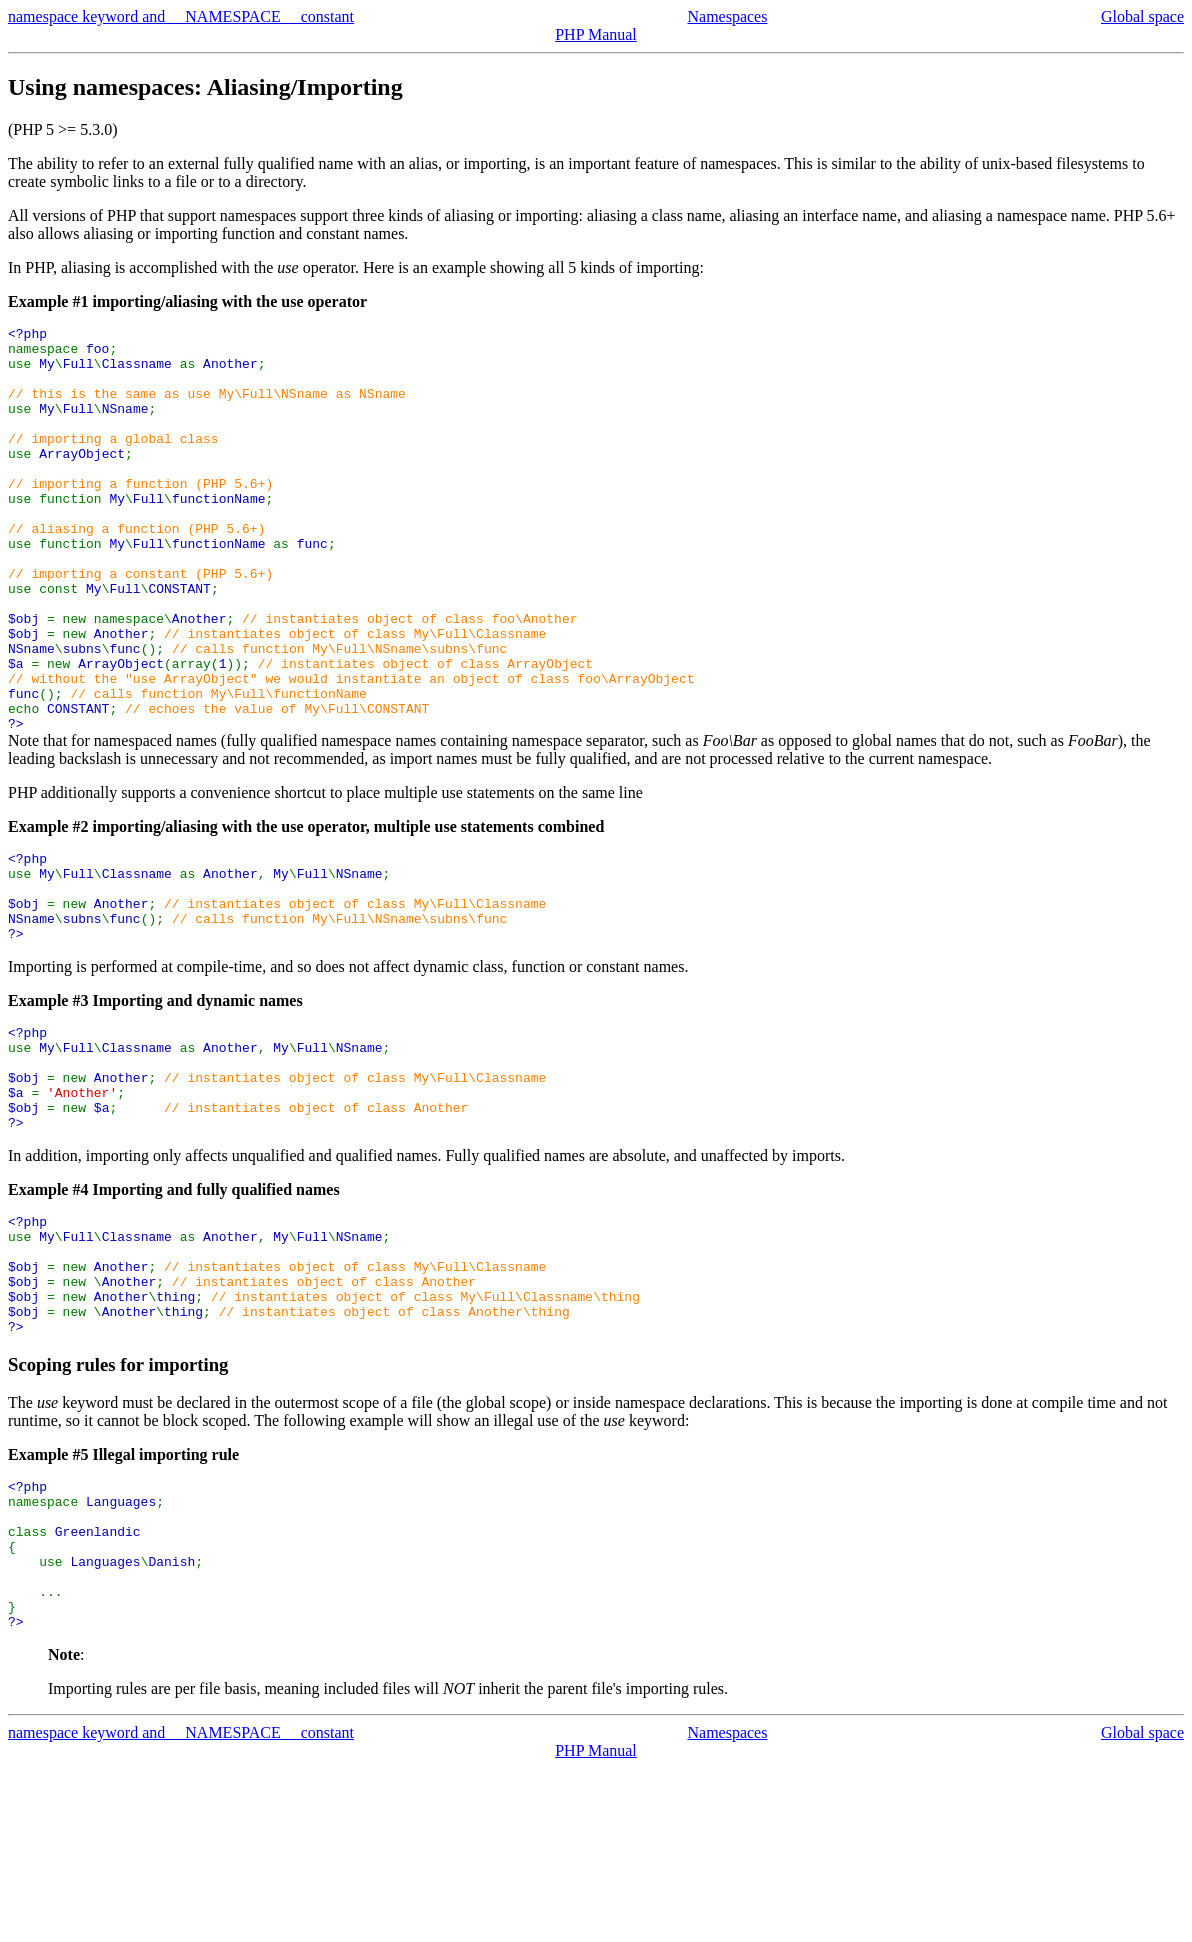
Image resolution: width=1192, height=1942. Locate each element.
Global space (1142, 16)
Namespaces (727, 16)
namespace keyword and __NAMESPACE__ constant (181, 16)
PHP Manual (596, 34)
